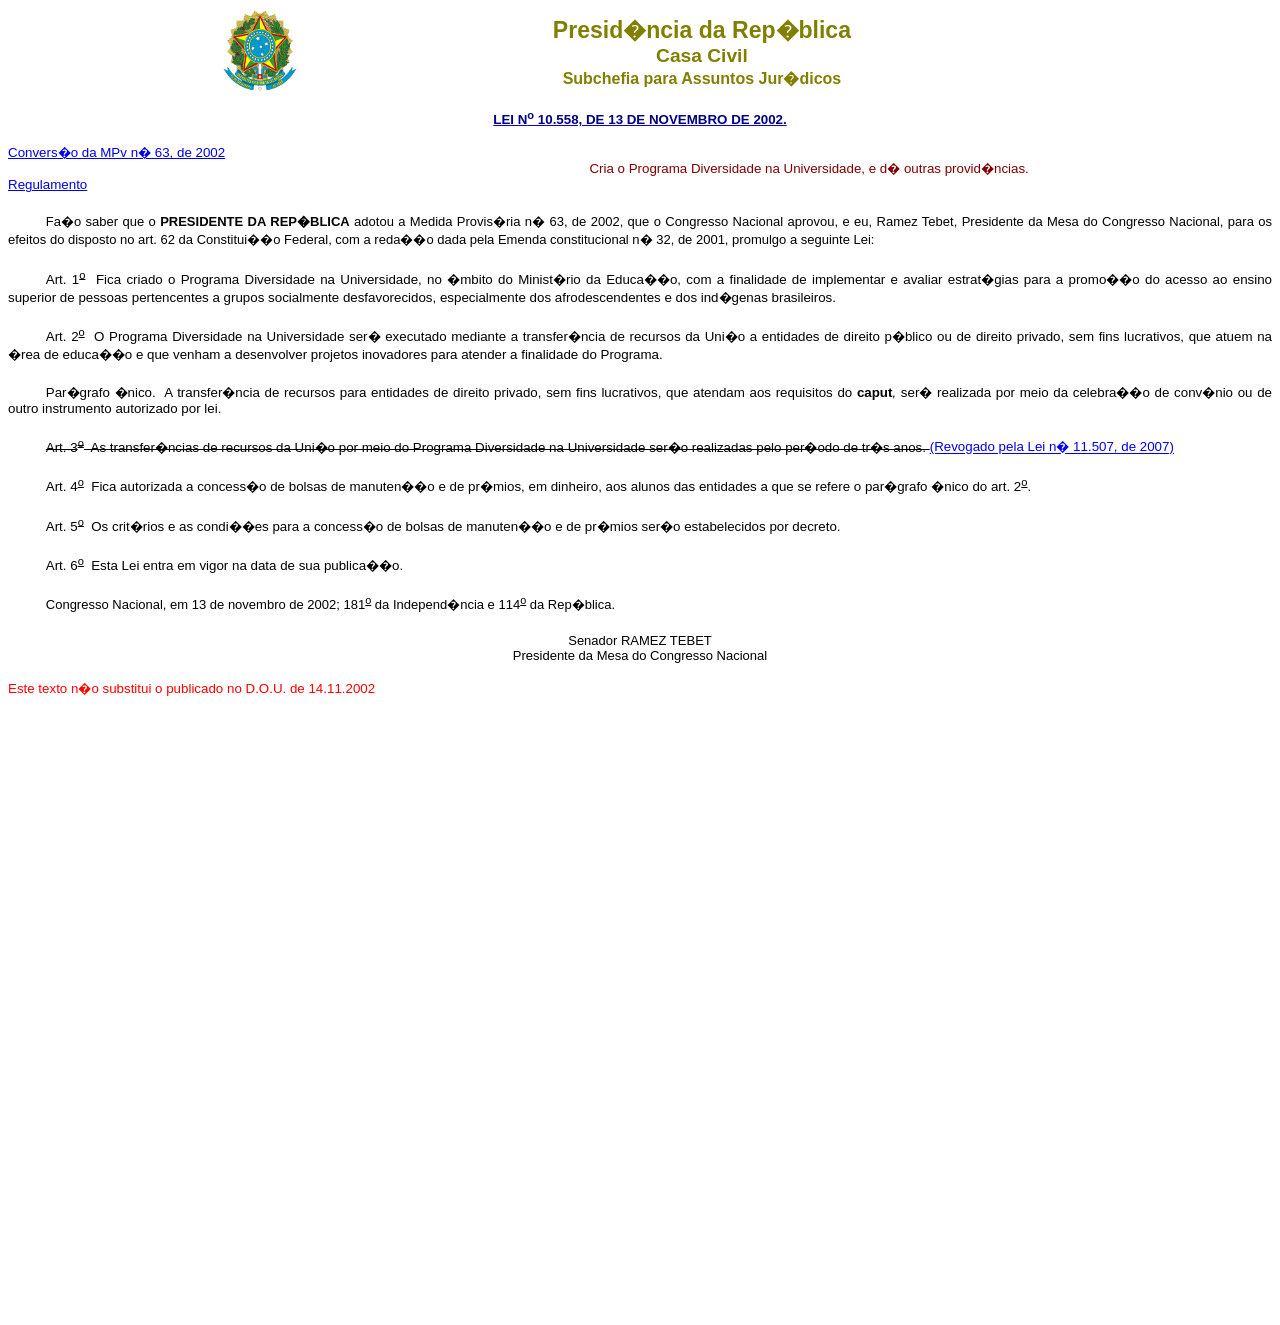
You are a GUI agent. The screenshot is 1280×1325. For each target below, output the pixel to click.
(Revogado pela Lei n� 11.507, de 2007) (1052, 447)
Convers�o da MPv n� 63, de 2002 (116, 152)
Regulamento (47, 184)
